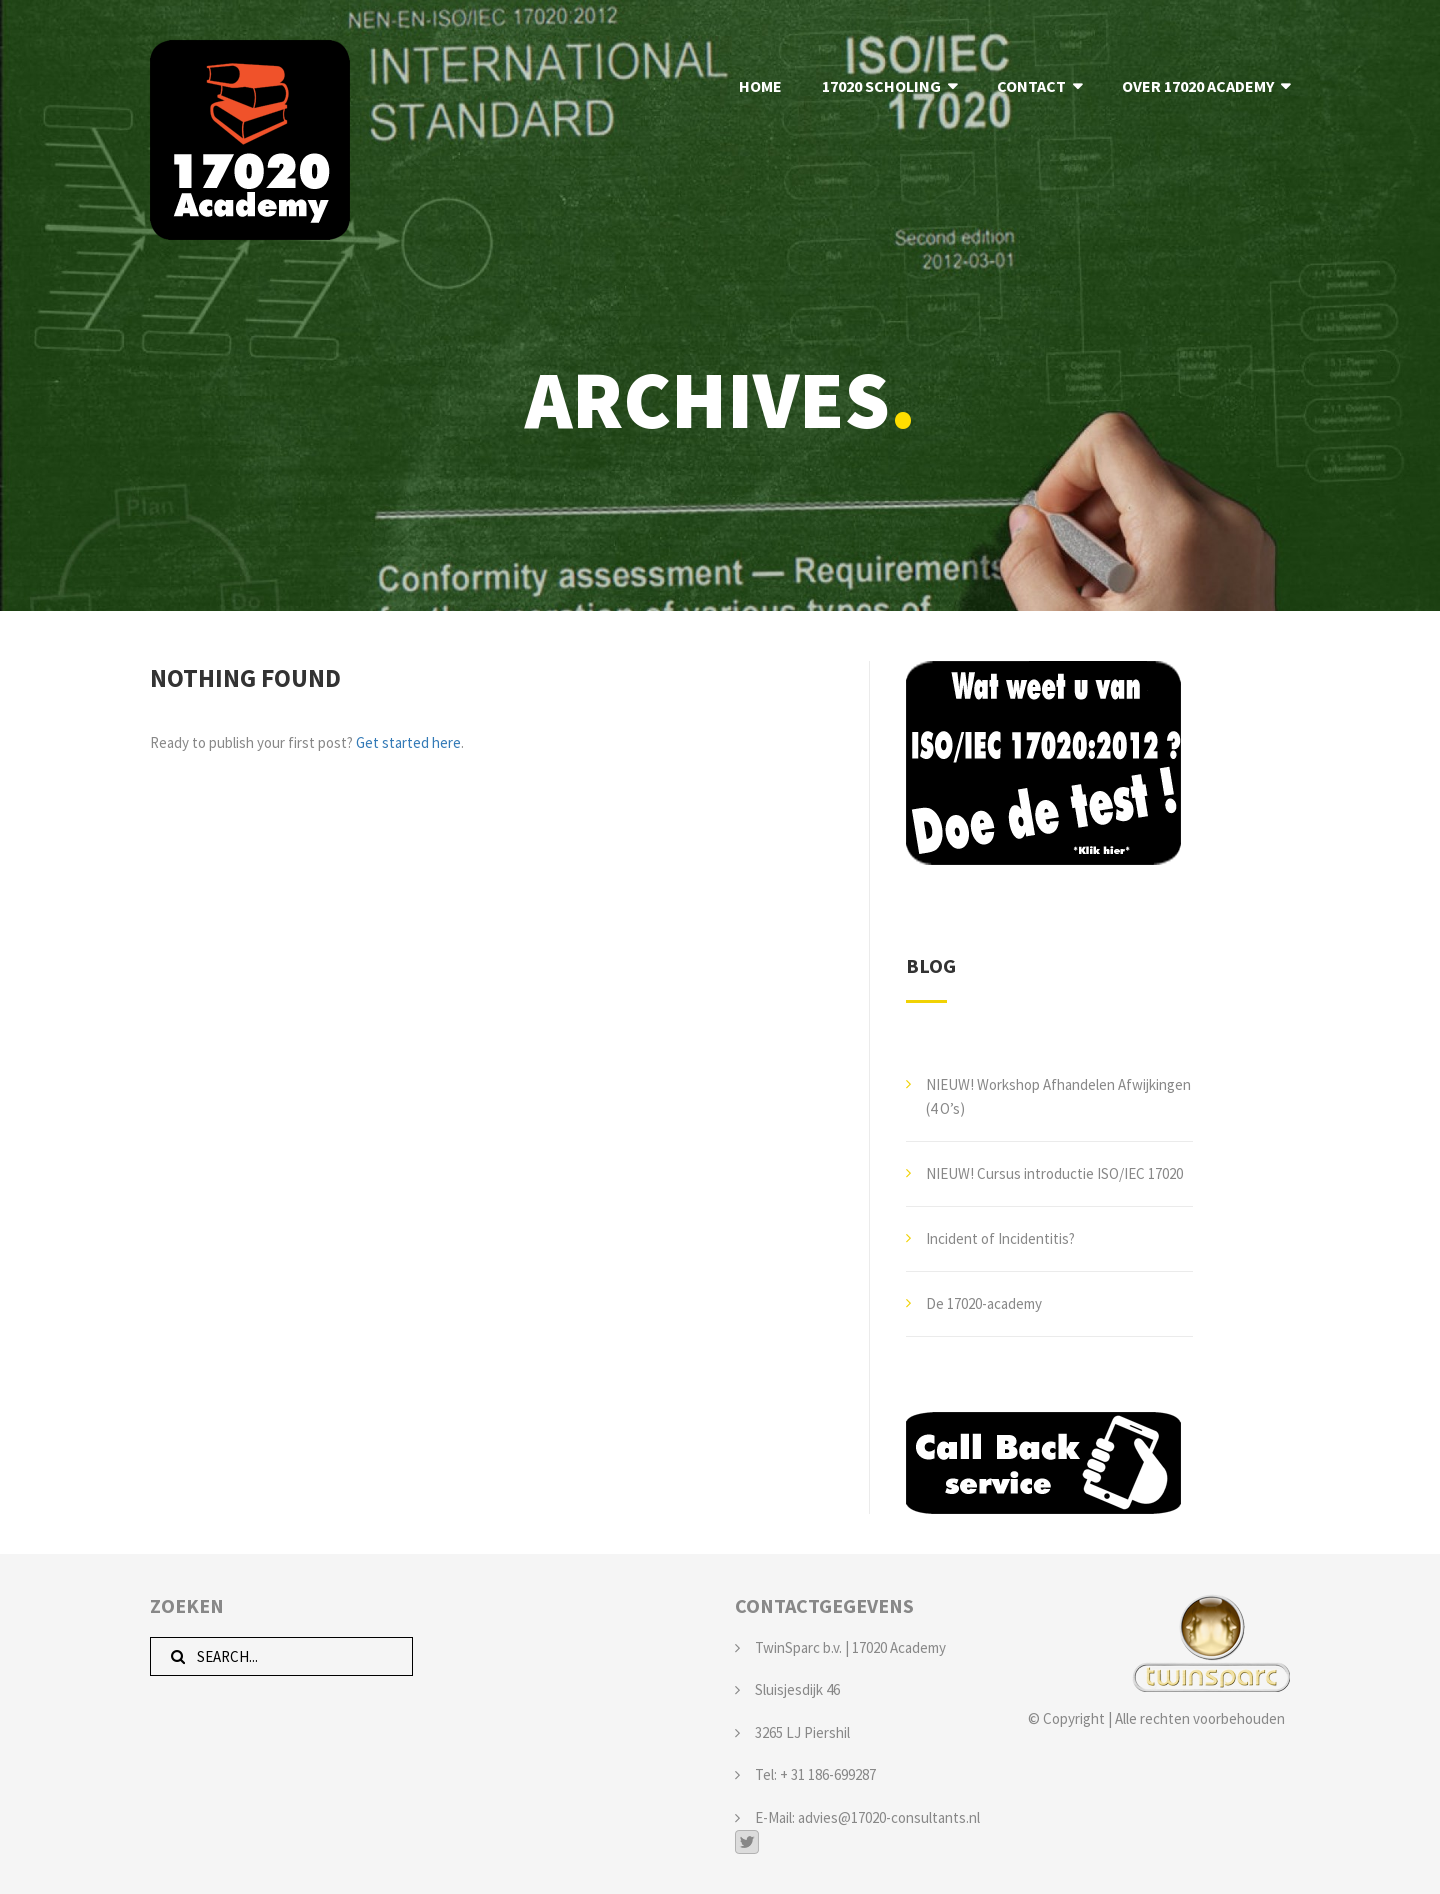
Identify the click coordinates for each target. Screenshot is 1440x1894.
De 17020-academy (984, 1303)
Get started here (408, 742)
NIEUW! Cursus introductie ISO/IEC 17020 (1054, 1173)
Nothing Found (245, 678)
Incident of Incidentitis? (1000, 1238)
